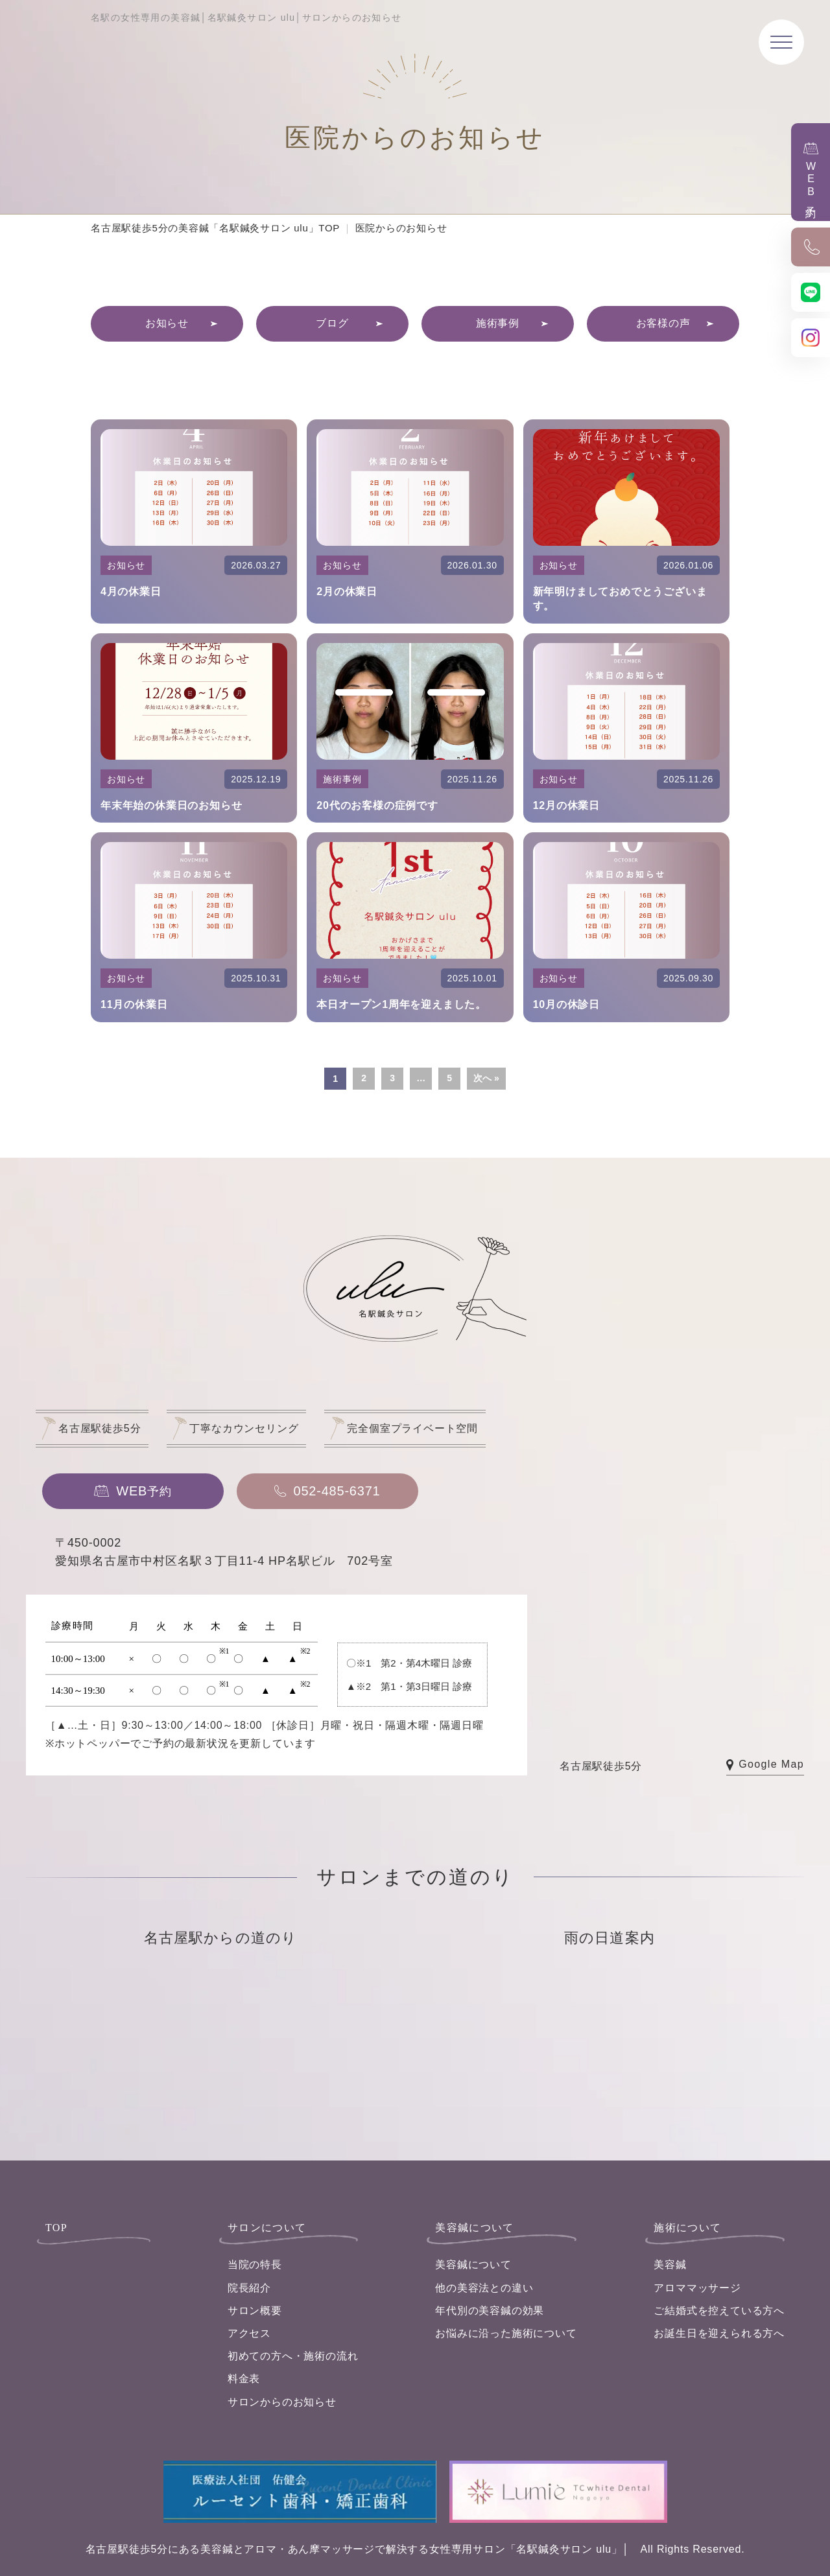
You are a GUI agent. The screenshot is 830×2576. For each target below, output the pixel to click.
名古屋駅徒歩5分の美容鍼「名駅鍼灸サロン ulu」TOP (215, 227)
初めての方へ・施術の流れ (293, 2355)
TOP (56, 2227)
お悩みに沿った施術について (505, 2333)
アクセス (249, 2333)
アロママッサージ (697, 2287)
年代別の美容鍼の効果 (489, 2310)
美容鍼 (670, 2264)
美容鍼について (473, 2264)
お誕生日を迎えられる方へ (719, 2333)
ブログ (332, 323)
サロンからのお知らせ (282, 2401)
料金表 (244, 2378)
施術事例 (497, 323)
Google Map (765, 1765)
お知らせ (167, 323)
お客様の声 (663, 323)
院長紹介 (249, 2287)
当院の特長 (255, 2264)
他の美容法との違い (484, 2287)
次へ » (486, 1078)
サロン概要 (255, 2310)
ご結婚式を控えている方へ (719, 2310)
